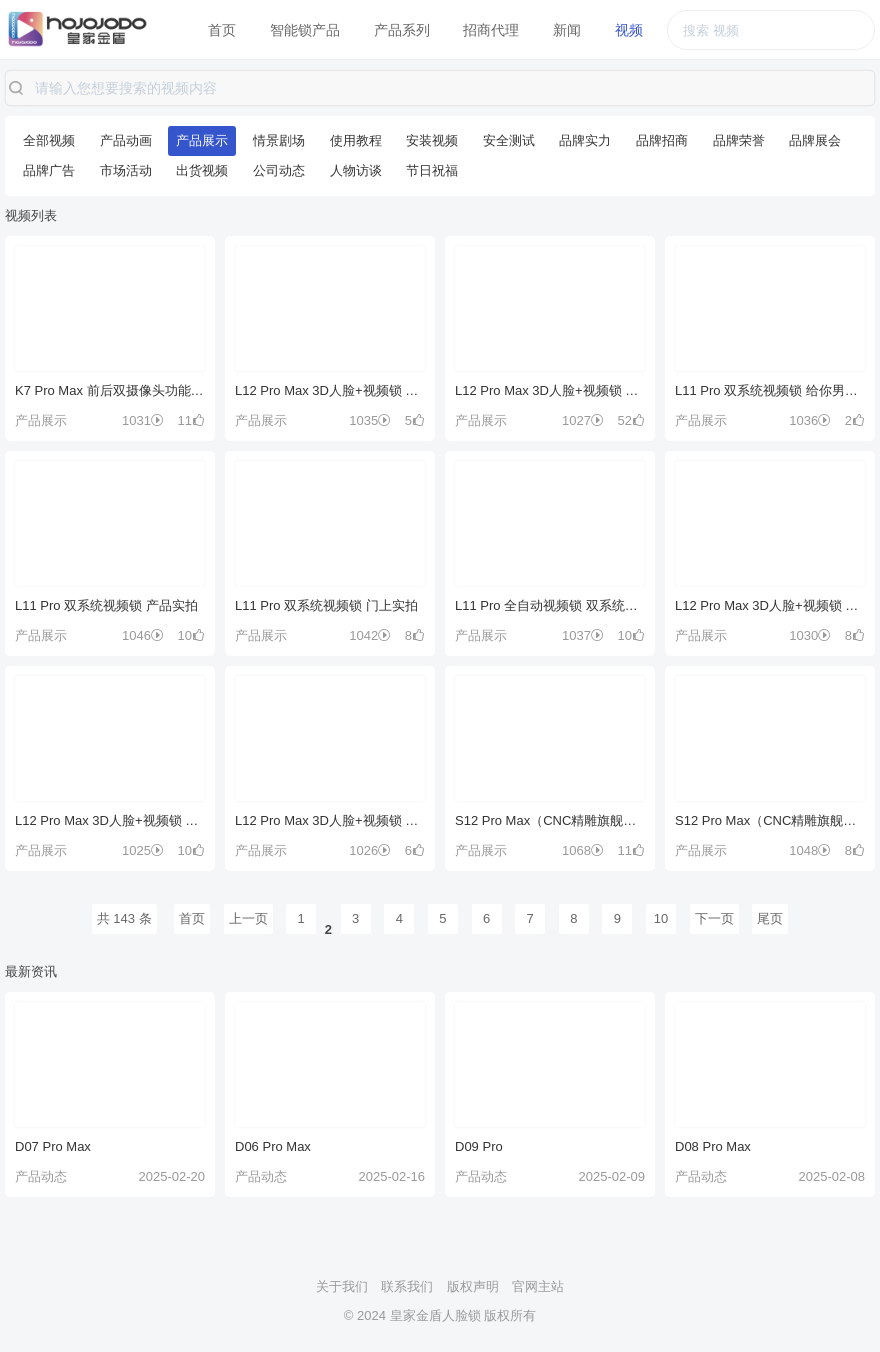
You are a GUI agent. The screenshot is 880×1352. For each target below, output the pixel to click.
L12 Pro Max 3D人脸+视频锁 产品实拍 (330, 820)
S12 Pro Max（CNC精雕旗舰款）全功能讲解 (550, 820)
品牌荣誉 (739, 140)
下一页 (714, 918)
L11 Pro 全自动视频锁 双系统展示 (550, 605)
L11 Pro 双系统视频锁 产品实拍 (106, 605)
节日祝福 (432, 170)
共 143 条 (124, 918)
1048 (810, 850)
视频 (629, 30)
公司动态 (279, 170)
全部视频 (49, 140)
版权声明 (473, 1286)
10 (191, 635)
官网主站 (538, 1286)
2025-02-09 (612, 1176)
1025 (143, 850)
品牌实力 (585, 140)
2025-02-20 (172, 1176)
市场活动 (126, 170)
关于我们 (342, 1286)
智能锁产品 (305, 30)
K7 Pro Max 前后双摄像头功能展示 (110, 390)
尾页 (770, 918)
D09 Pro (479, 1146)
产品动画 (126, 140)
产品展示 (202, 140)
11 (191, 420)
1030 (810, 635)
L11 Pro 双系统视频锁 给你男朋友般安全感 (770, 390)
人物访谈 (356, 170)
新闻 (567, 30)
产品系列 (402, 30)
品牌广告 (49, 170)
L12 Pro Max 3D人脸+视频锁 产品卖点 (110, 820)
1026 (370, 850)
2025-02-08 (832, 1176)
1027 (583, 420)
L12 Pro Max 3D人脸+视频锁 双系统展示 (330, 390)
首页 (222, 30)
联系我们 (407, 1286)
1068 (583, 850)
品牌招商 (662, 140)
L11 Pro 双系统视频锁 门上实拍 (326, 605)
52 (631, 420)
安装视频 (432, 140)
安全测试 (509, 140)
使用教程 (356, 140)
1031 (143, 420)
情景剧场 (279, 140)
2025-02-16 (392, 1176)
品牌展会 (815, 140)
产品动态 (41, 1176)
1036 (810, 420)
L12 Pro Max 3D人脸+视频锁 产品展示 (770, 605)
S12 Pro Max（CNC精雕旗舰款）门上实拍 (770, 820)
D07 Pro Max (53, 1146)
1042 (370, 635)
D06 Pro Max (273, 1146)
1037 (583, 635)
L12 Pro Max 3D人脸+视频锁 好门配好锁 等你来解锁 (550, 390)
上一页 (248, 918)
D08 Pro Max (713, 1146)
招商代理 (491, 30)
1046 (143, 635)
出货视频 (202, 170)
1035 (370, 420)
